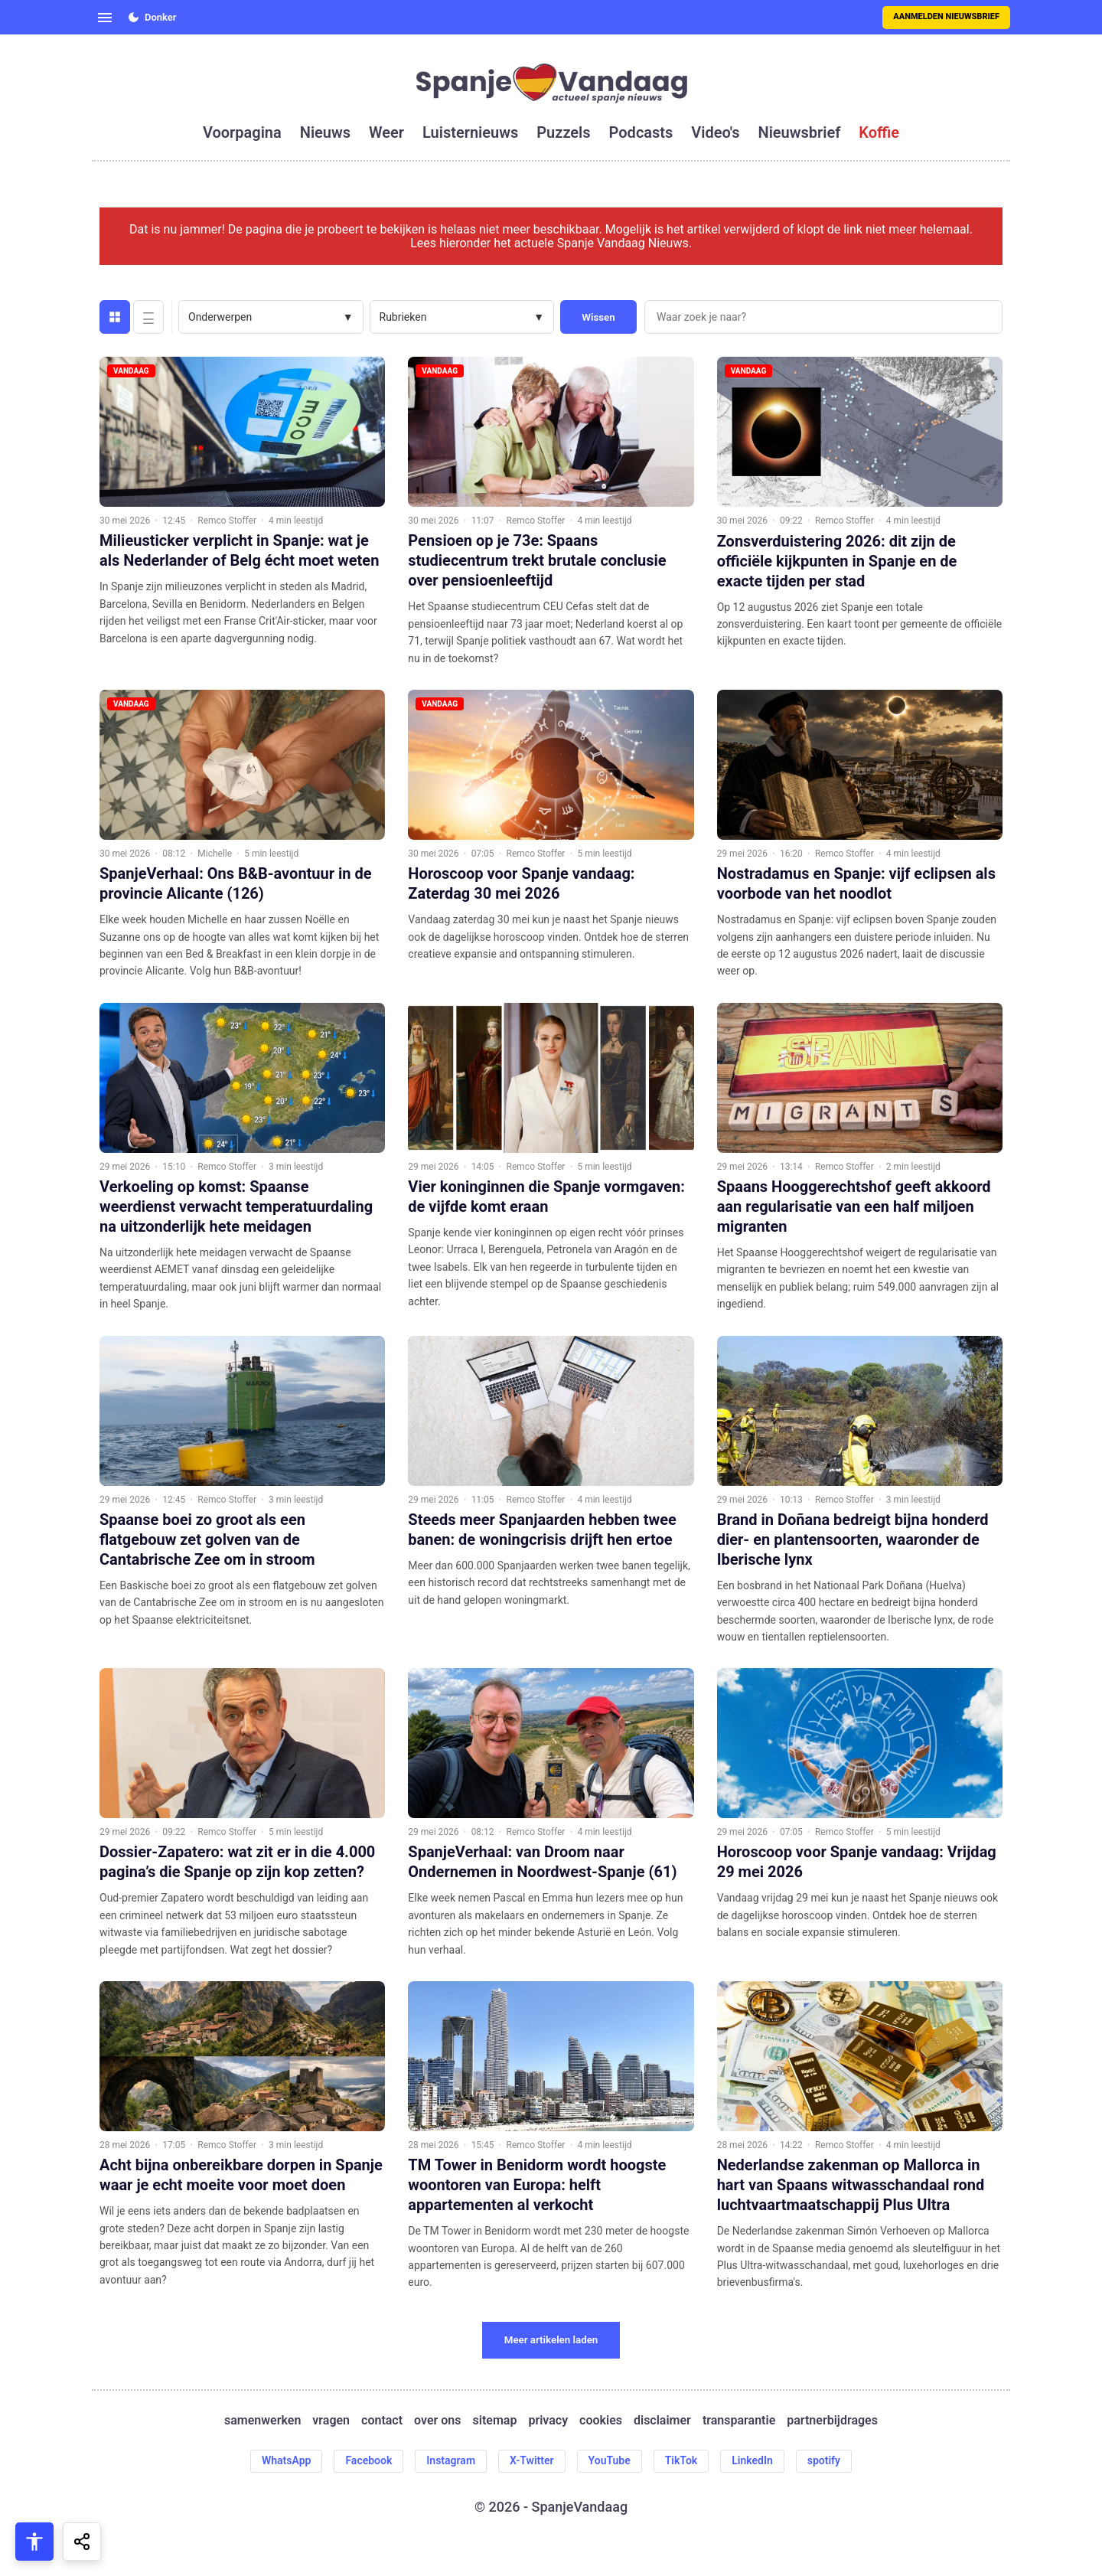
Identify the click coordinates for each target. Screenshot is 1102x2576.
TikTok (681, 2460)
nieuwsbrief (799, 132)
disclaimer (662, 2420)
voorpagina (242, 132)
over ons (437, 2420)
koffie (879, 132)
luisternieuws (470, 132)
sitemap (495, 2420)
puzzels (563, 132)
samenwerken (262, 2420)
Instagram (450, 2460)
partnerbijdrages (832, 2420)
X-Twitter (532, 2460)
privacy (548, 2420)
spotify (823, 2460)
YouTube (609, 2460)
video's (715, 132)
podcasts (641, 132)
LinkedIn (752, 2460)
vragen (331, 2420)
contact (382, 2420)
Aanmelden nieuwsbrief (946, 16)
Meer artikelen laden (551, 2340)
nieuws (325, 132)
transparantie (739, 2420)
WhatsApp (286, 2460)
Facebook (368, 2460)
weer (386, 132)
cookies (600, 2420)
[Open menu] (105, 18)
